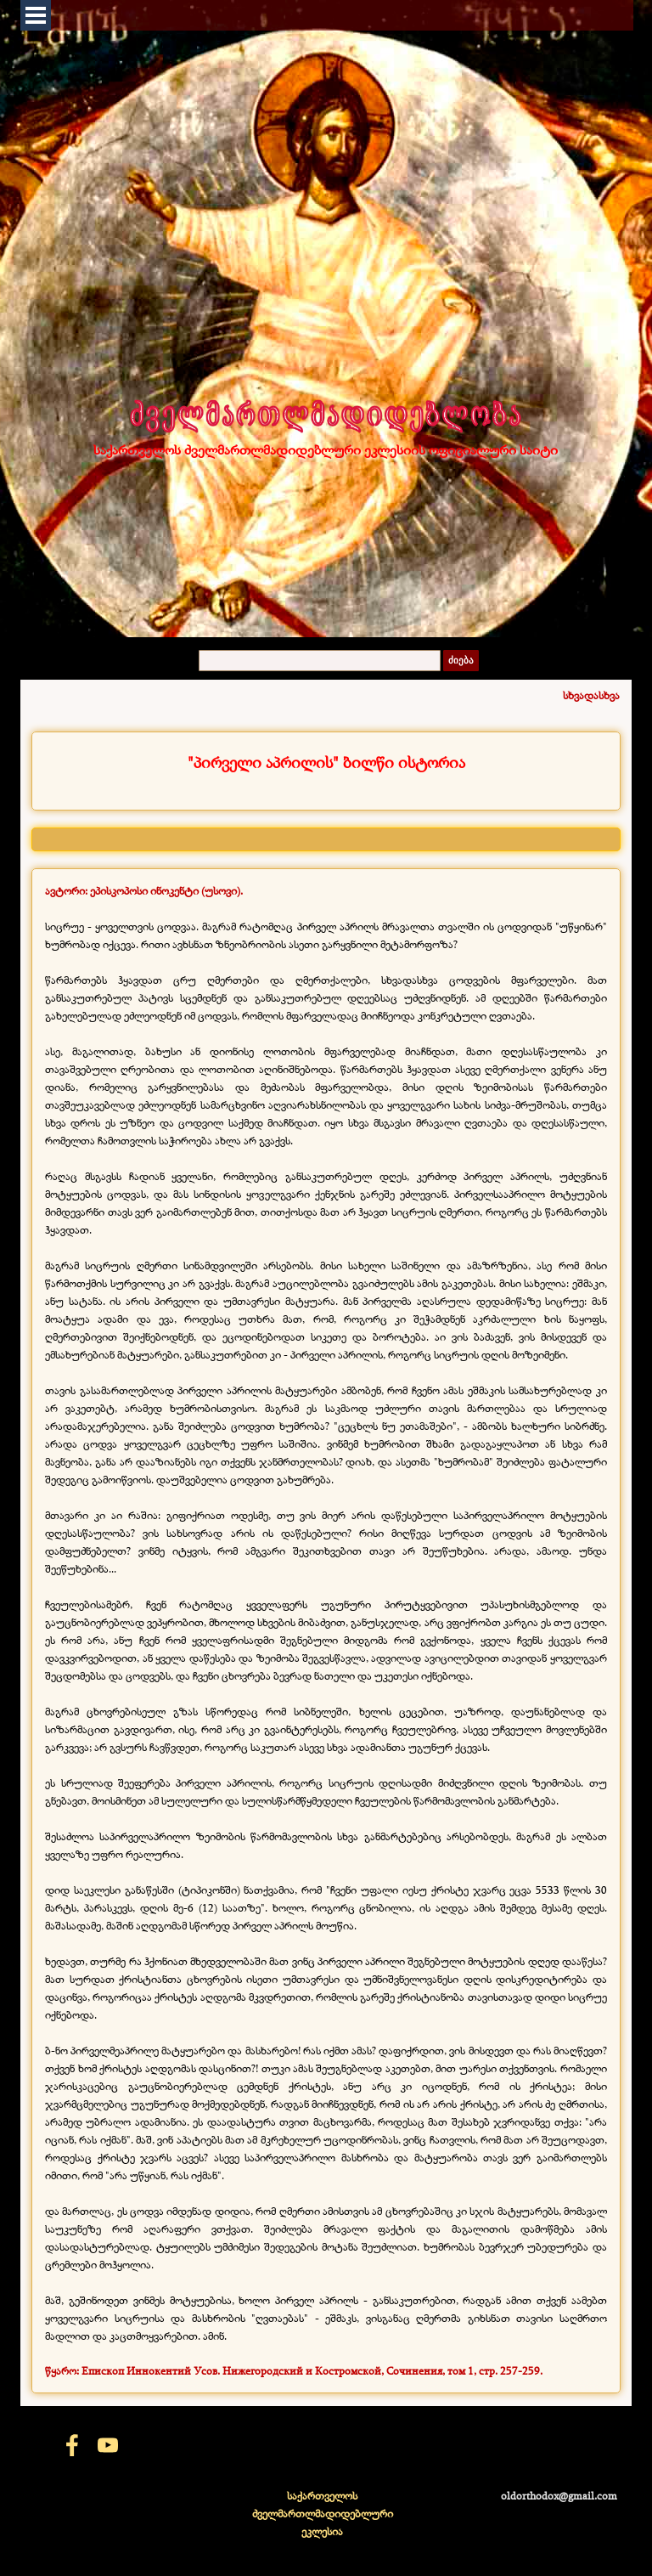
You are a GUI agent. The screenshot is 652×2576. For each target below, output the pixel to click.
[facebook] (72, 2445)
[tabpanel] (326, 762)
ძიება (461, 660)
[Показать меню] (35, 15)
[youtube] (108, 2445)
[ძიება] (320, 660)
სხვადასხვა (591, 695)
